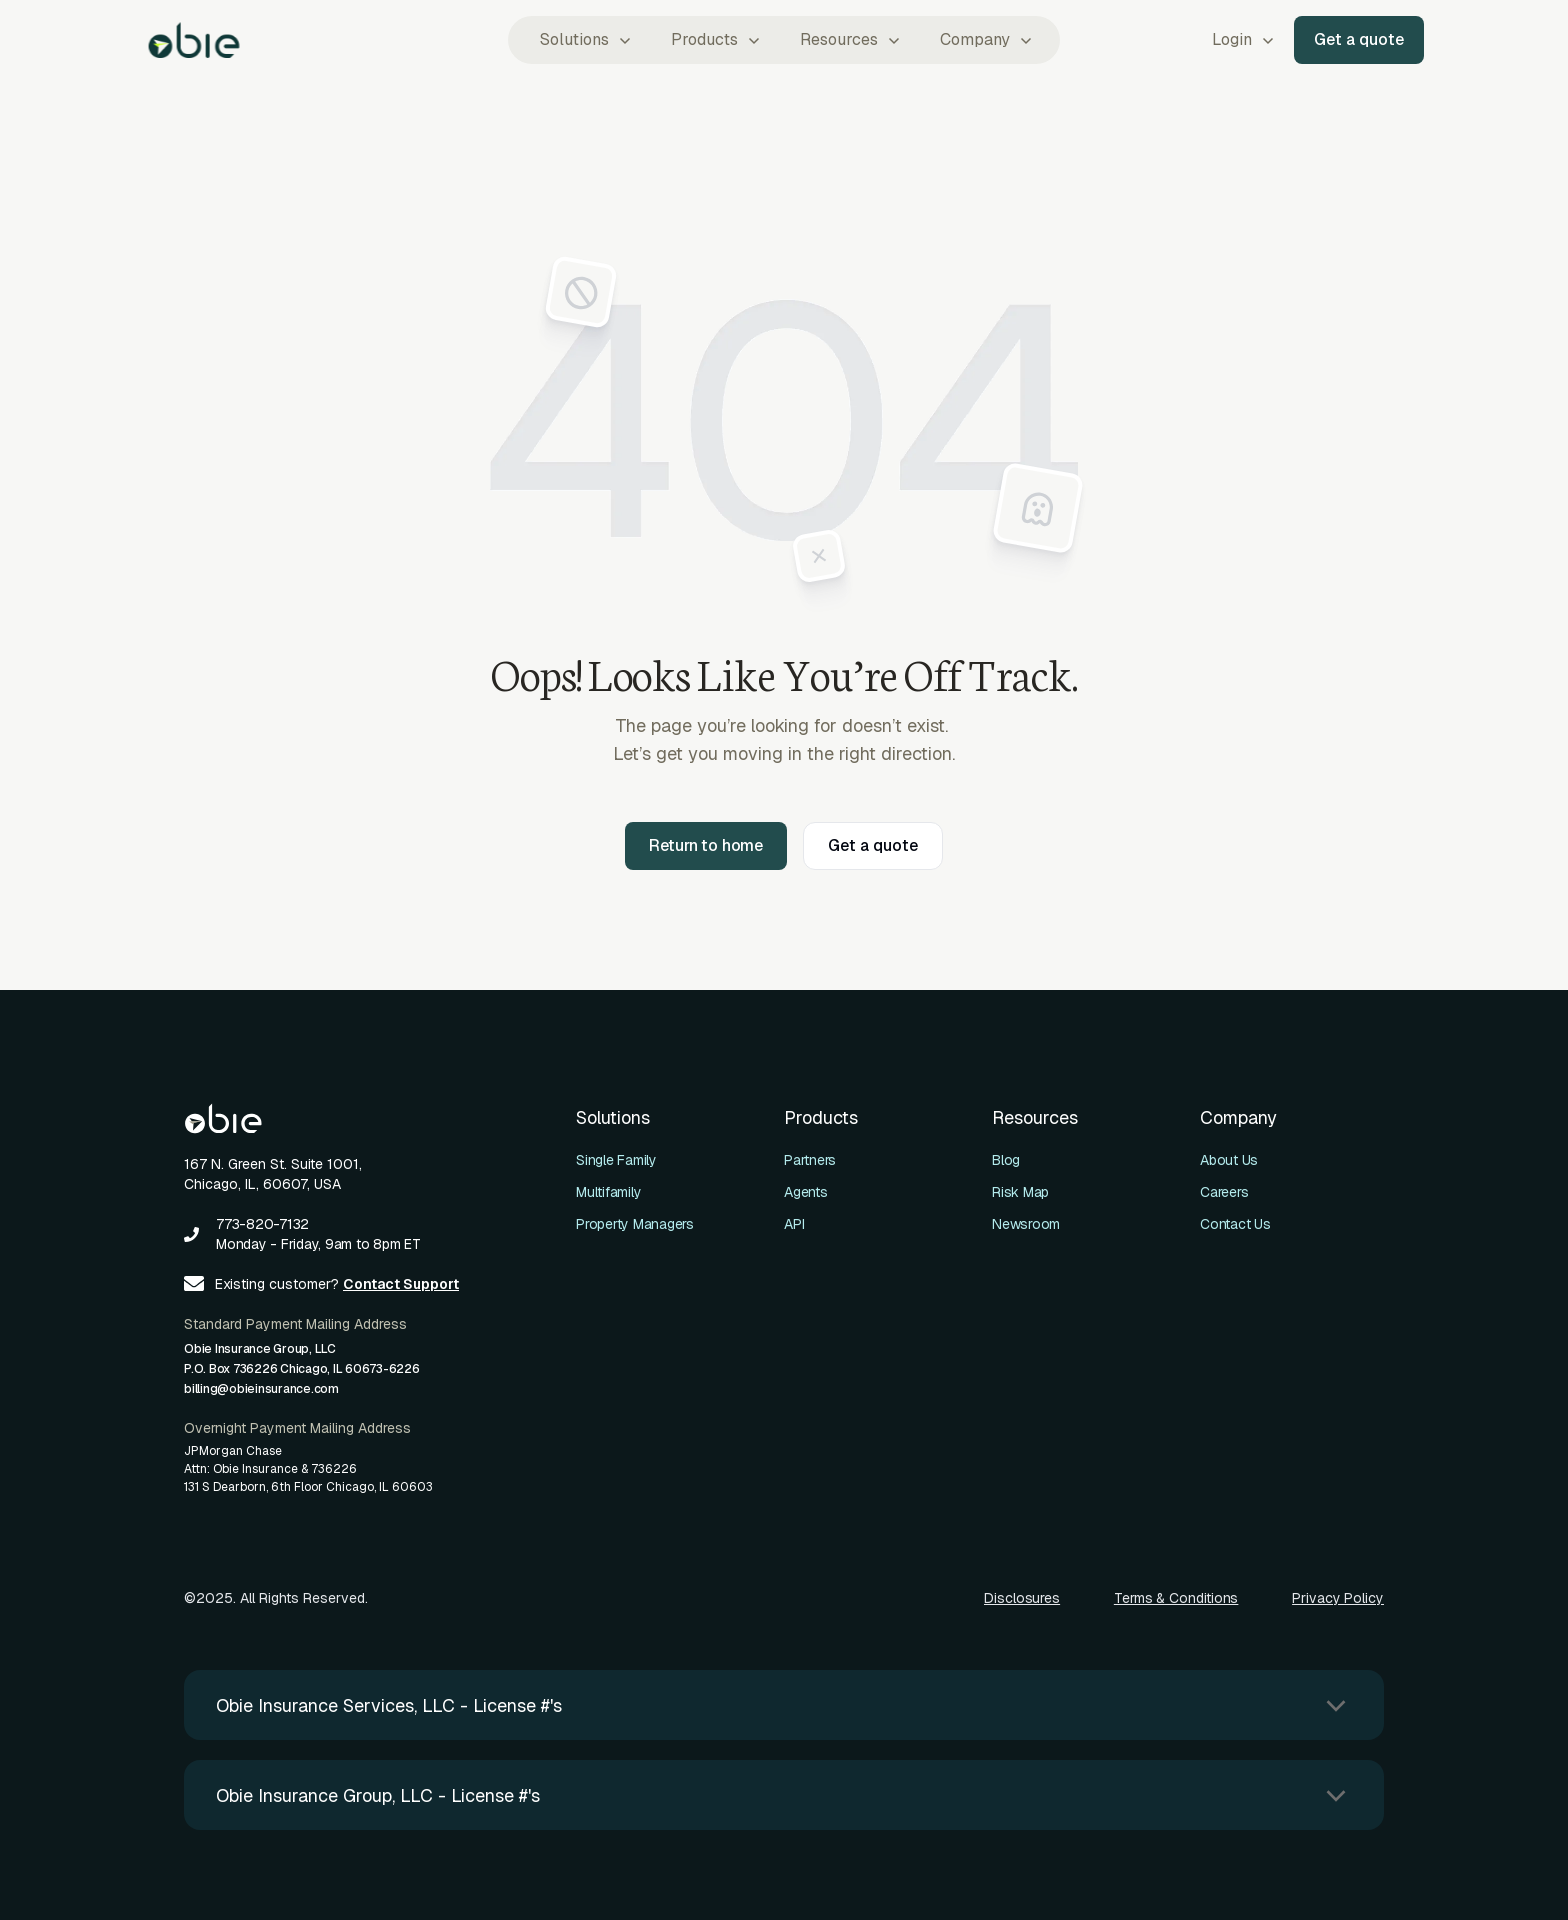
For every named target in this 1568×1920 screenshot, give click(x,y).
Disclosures (1022, 1598)
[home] (194, 40)
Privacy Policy (1338, 1598)
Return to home (706, 845)
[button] (583, 40)
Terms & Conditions (1176, 1598)
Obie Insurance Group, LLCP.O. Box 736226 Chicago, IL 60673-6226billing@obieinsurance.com (302, 1369)
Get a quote (1359, 39)
